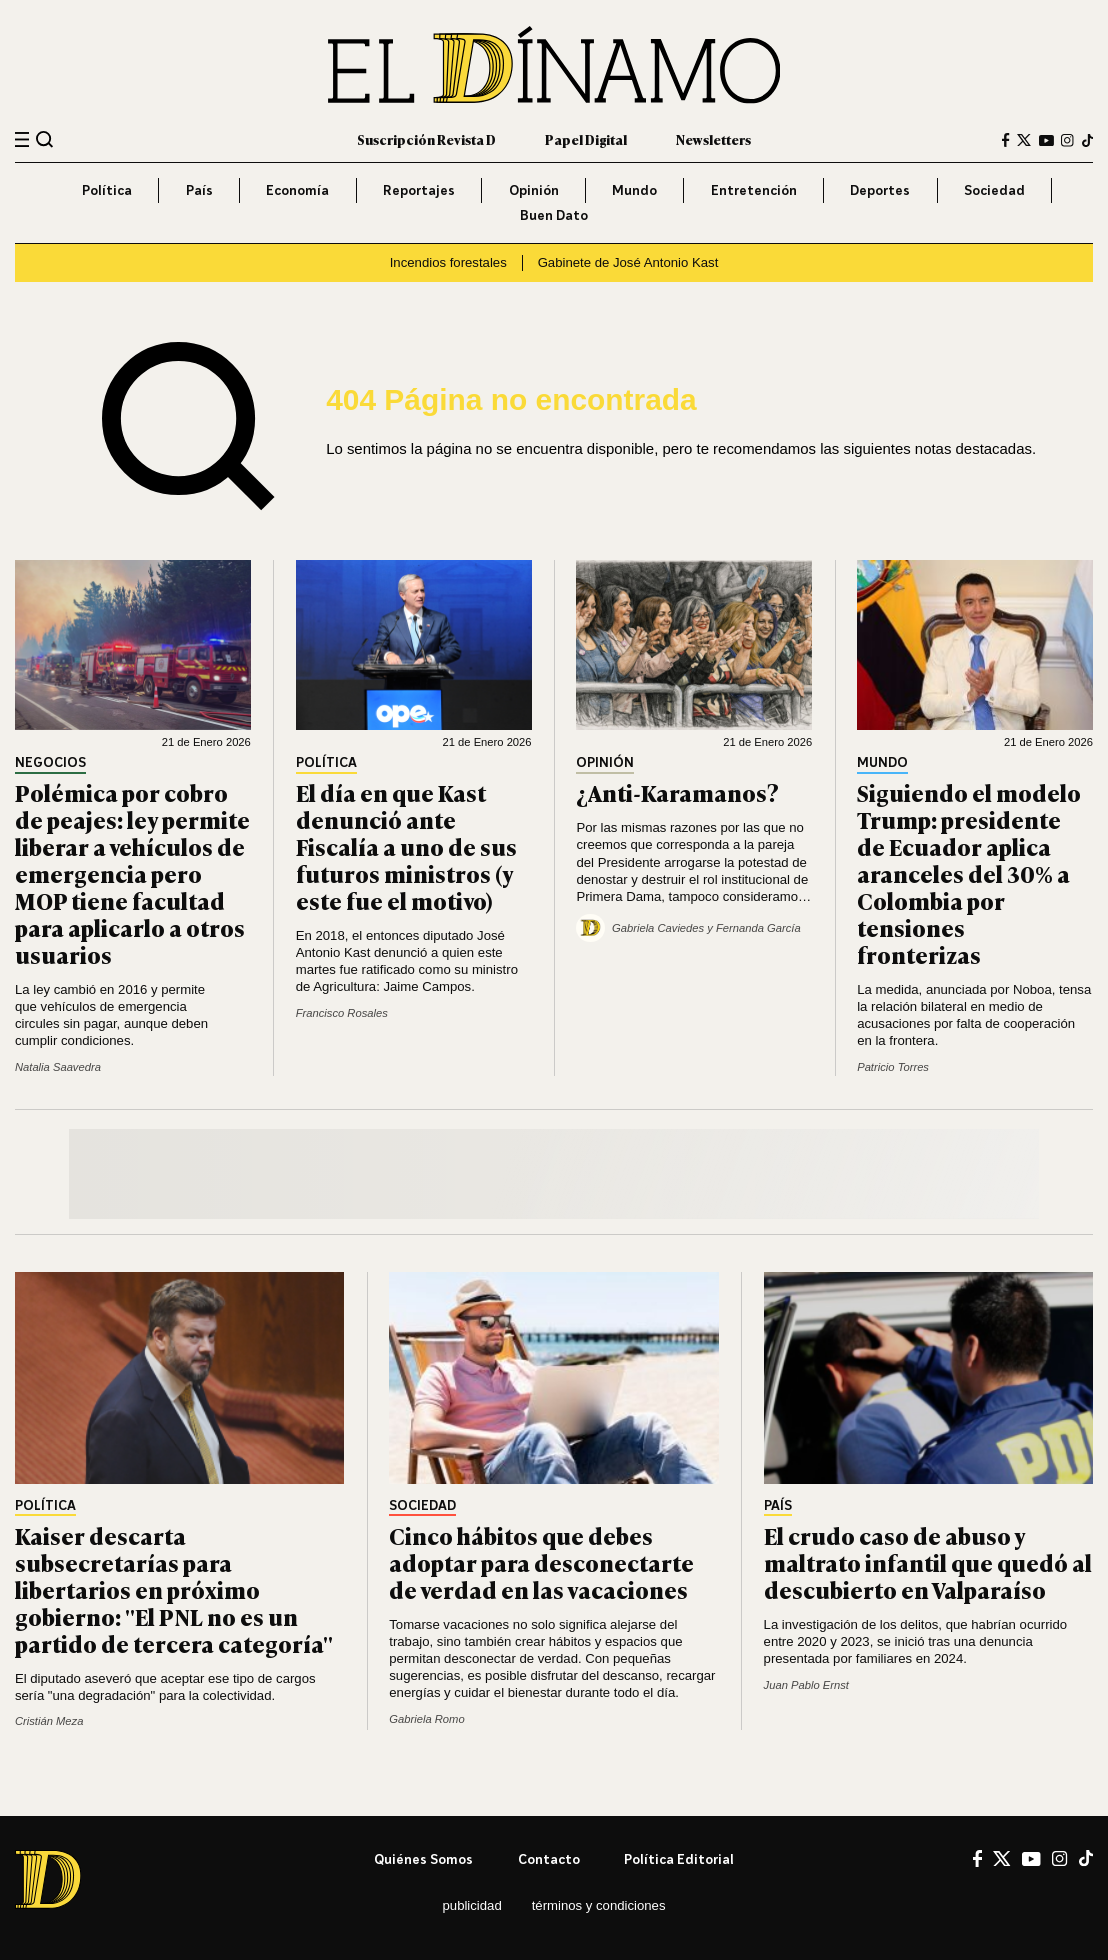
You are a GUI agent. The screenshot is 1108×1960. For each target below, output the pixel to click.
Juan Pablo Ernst (806, 1685)
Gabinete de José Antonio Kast (628, 262)
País (199, 190)
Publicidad (472, 1905)
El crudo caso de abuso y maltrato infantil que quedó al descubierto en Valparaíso (928, 1562)
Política (107, 190)
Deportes (880, 190)
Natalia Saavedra (58, 1067)
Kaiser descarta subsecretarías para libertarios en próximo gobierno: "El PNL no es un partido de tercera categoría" (174, 1589)
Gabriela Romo (426, 1719)
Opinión (534, 190)
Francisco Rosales (342, 1013)
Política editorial (679, 1859)
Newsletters (713, 139)
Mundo (634, 190)
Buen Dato (554, 215)
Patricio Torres (893, 1067)
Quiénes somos (423, 1859)
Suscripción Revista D (426, 139)
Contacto (549, 1859)
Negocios (50, 763)
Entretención (754, 190)
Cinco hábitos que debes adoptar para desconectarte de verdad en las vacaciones (541, 1562)
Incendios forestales (448, 262)
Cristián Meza (49, 1721)
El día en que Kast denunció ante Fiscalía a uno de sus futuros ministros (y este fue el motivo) (406, 846)
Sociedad (994, 190)
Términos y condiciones (599, 1905)
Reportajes (419, 190)
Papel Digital (586, 139)
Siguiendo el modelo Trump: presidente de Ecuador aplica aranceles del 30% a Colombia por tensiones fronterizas (969, 873)
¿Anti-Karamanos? (677, 792)
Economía (297, 190)
